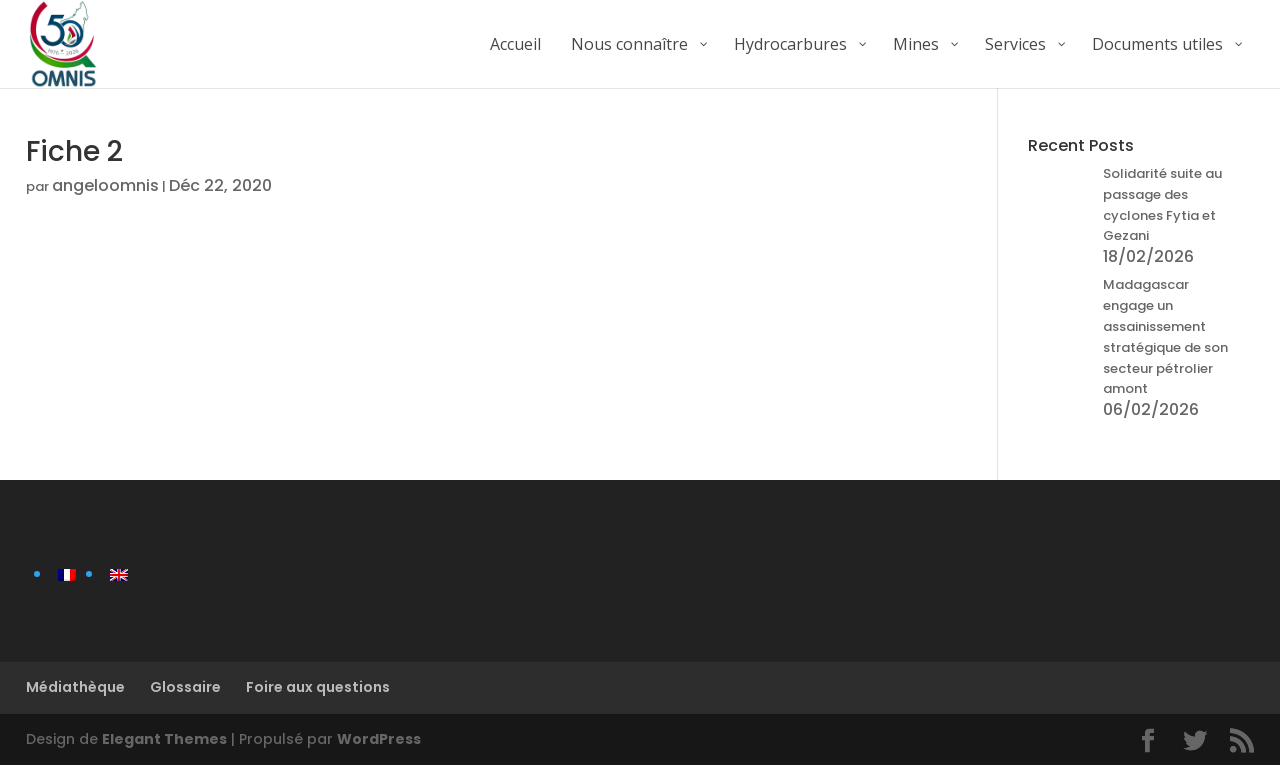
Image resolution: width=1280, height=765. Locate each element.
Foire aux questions (318, 687)
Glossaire (185, 687)
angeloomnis (105, 185)
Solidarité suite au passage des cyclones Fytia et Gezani (1162, 204)
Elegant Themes (164, 739)
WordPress (379, 739)
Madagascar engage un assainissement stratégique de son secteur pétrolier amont (1165, 336)
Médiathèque (75, 687)
